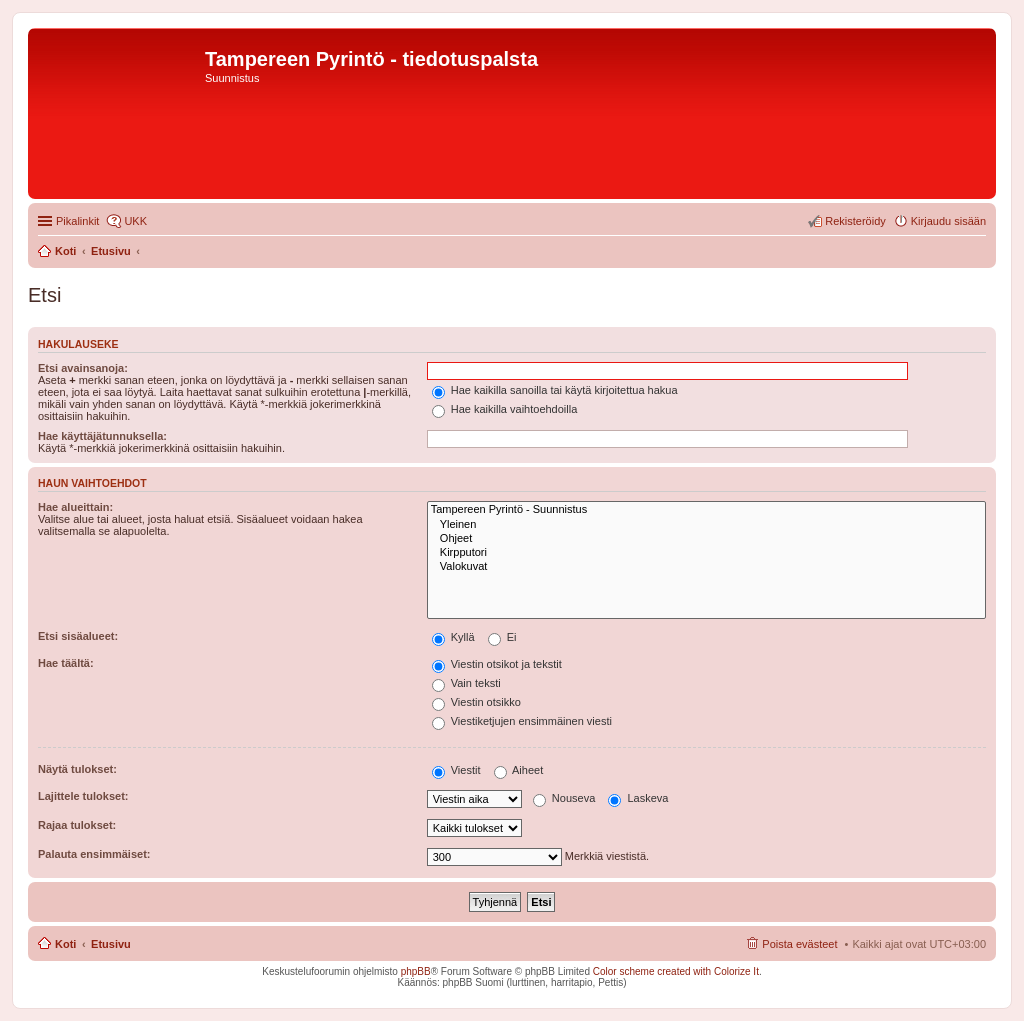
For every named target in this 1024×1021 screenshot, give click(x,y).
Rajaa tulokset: (77, 825)
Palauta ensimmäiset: (94, 854)
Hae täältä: (66, 663)
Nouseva (564, 798)
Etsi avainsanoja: (83, 368)
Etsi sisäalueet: (78, 636)
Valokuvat (706, 567)
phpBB (416, 971)
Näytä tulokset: (77, 769)
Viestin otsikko (476, 702)
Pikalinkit (77, 221)
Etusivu (111, 944)
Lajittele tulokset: (83, 796)
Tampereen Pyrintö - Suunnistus (706, 510)
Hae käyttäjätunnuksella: (102, 436)
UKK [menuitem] (135, 221)
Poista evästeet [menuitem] (799, 944)
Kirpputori (706, 553)
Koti (65, 944)
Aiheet (519, 770)
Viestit (456, 770)
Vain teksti (466, 683)
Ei (502, 637)
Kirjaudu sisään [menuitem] (948, 221)
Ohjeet (706, 539)
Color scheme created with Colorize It (676, 971)
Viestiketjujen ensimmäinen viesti (522, 721)
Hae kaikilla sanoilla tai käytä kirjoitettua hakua (555, 390)
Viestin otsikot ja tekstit (497, 664)
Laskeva (638, 798)
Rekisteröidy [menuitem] (855, 221)
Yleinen (706, 525)
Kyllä (453, 637)
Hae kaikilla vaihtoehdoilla (505, 409)
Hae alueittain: (75, 507)
